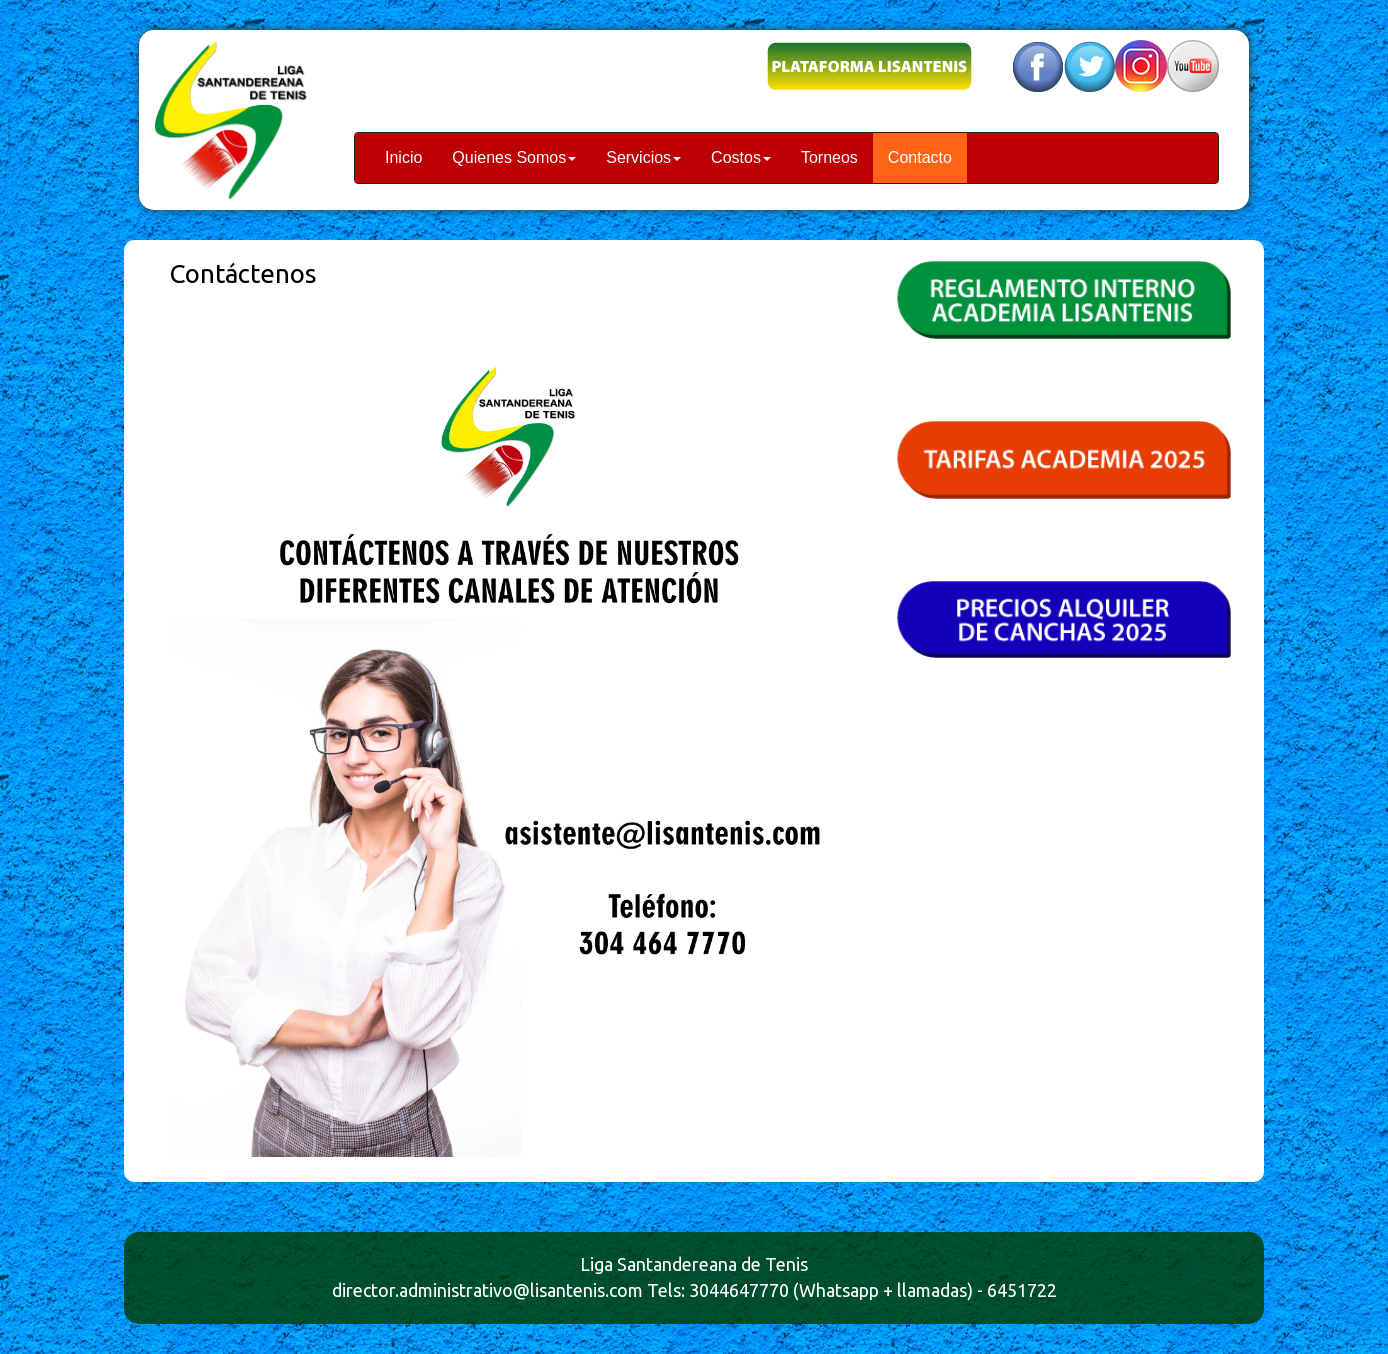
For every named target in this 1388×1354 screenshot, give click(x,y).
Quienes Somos (514, 157)
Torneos (829, 157)
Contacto (920, 157)
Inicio (403, 157)
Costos (741, 157)
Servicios (643, 157)
